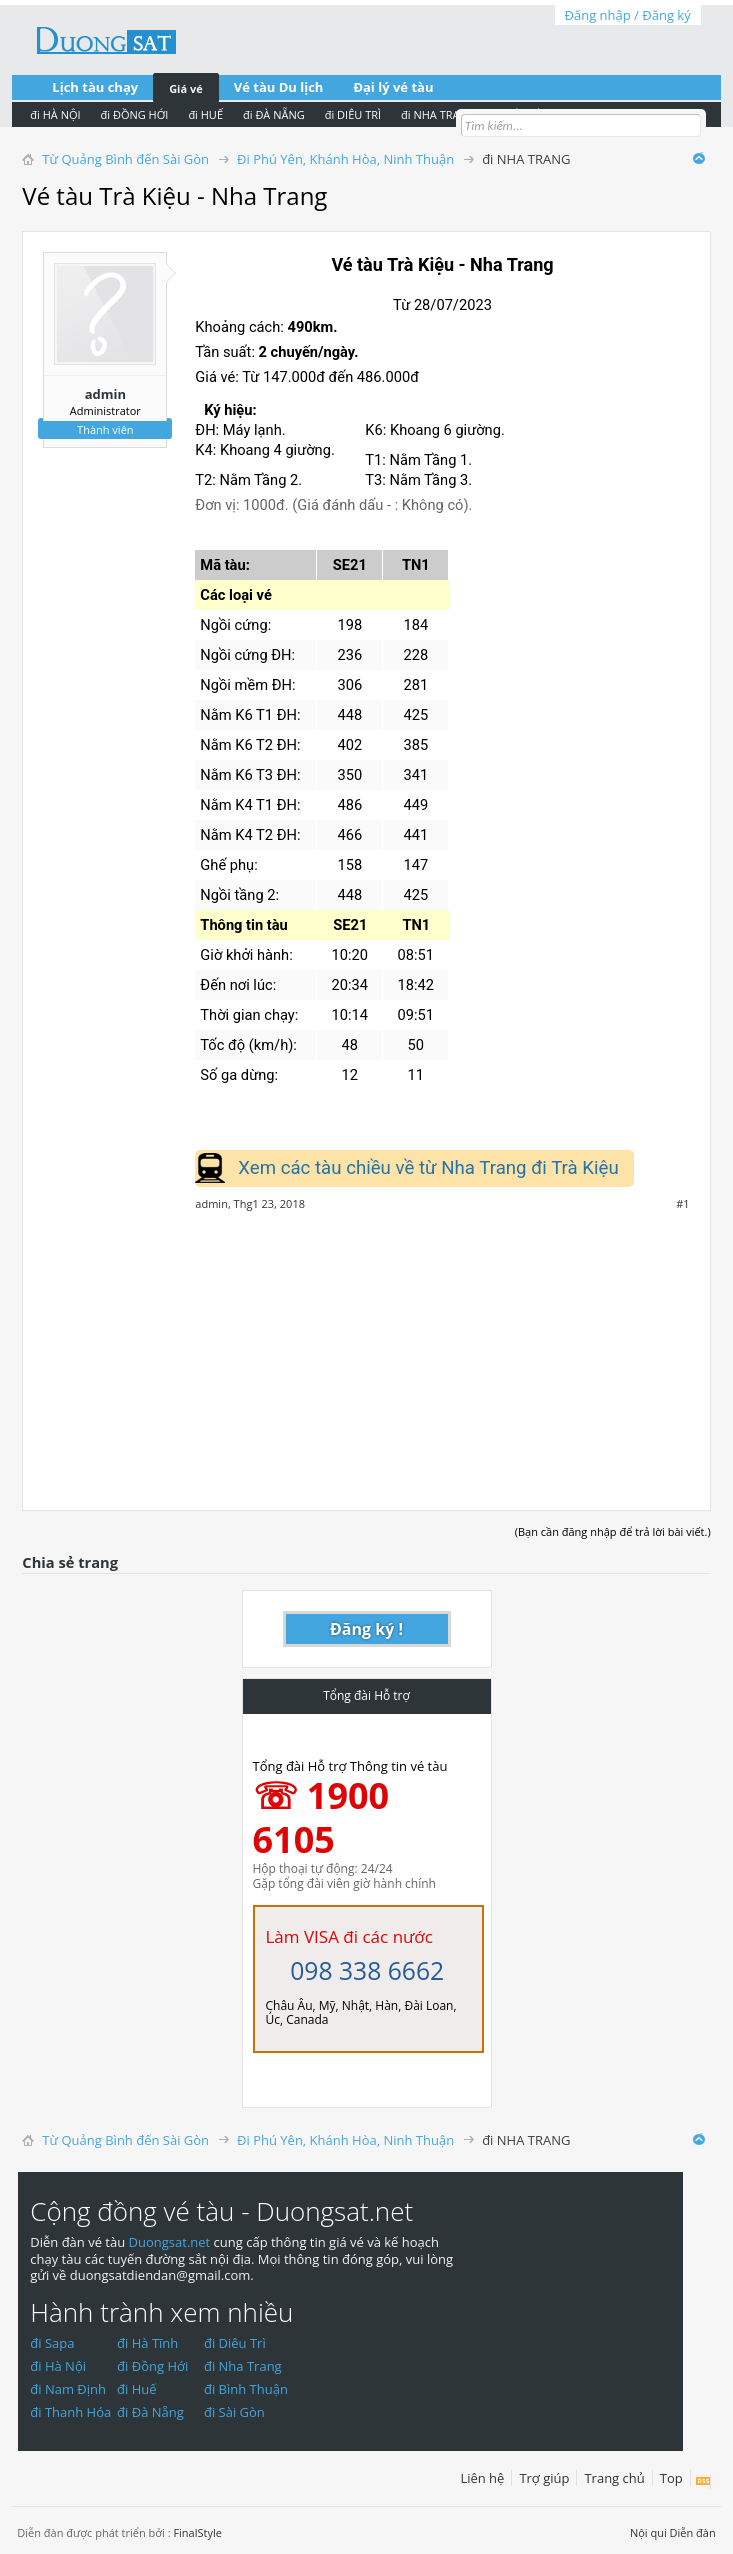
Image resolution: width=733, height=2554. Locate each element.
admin (105, 394)
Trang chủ (614, 2478)
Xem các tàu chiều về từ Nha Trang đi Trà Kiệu (428, 1168)
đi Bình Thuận (246, 2389)
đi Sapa (52, 2343)
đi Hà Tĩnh (147, 2343)
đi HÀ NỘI (55, 114)
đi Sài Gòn (234, 2412)
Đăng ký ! (366, 1629)
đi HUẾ (205, 114)
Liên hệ (482, 2478)
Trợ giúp (544, 2478)
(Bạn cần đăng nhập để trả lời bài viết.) (613, 1531)
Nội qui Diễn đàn (673, 2532)
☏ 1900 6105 (321, 1817)
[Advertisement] (367, 1350)
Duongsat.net (171, 2242)
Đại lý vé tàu (393, 87)
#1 (682, 1204)
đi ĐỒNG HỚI (135, 114)
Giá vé (186, 88)
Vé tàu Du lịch (279, 87)
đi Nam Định (68, 2389)
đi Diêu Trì (235, 2343)
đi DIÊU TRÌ (353, 114)
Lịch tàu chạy (95, 87)
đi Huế (137, 2389)
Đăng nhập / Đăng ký (628, 15)
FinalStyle (197, 2532)
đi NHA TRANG (438, 114)
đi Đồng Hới (152, 2366)
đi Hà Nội (58, 2366)
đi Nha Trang (243, 2366)
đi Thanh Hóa (70, 2412)
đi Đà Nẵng (150, 2412)
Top (671, 2478)
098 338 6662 (367, 1970)
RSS (703, 2482)
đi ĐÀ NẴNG (274, 114)
